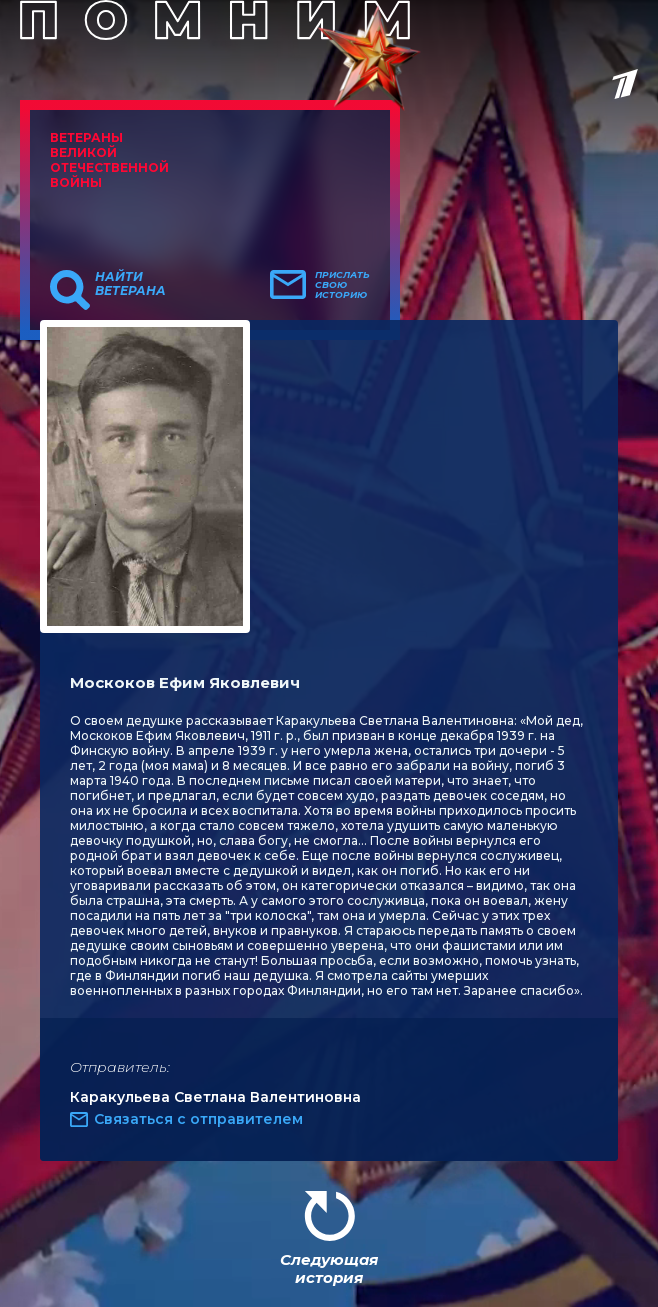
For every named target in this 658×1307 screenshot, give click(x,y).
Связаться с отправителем (198, 1119)
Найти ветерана (130, 284)
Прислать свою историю (342, 285)
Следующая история (329, 1268)
